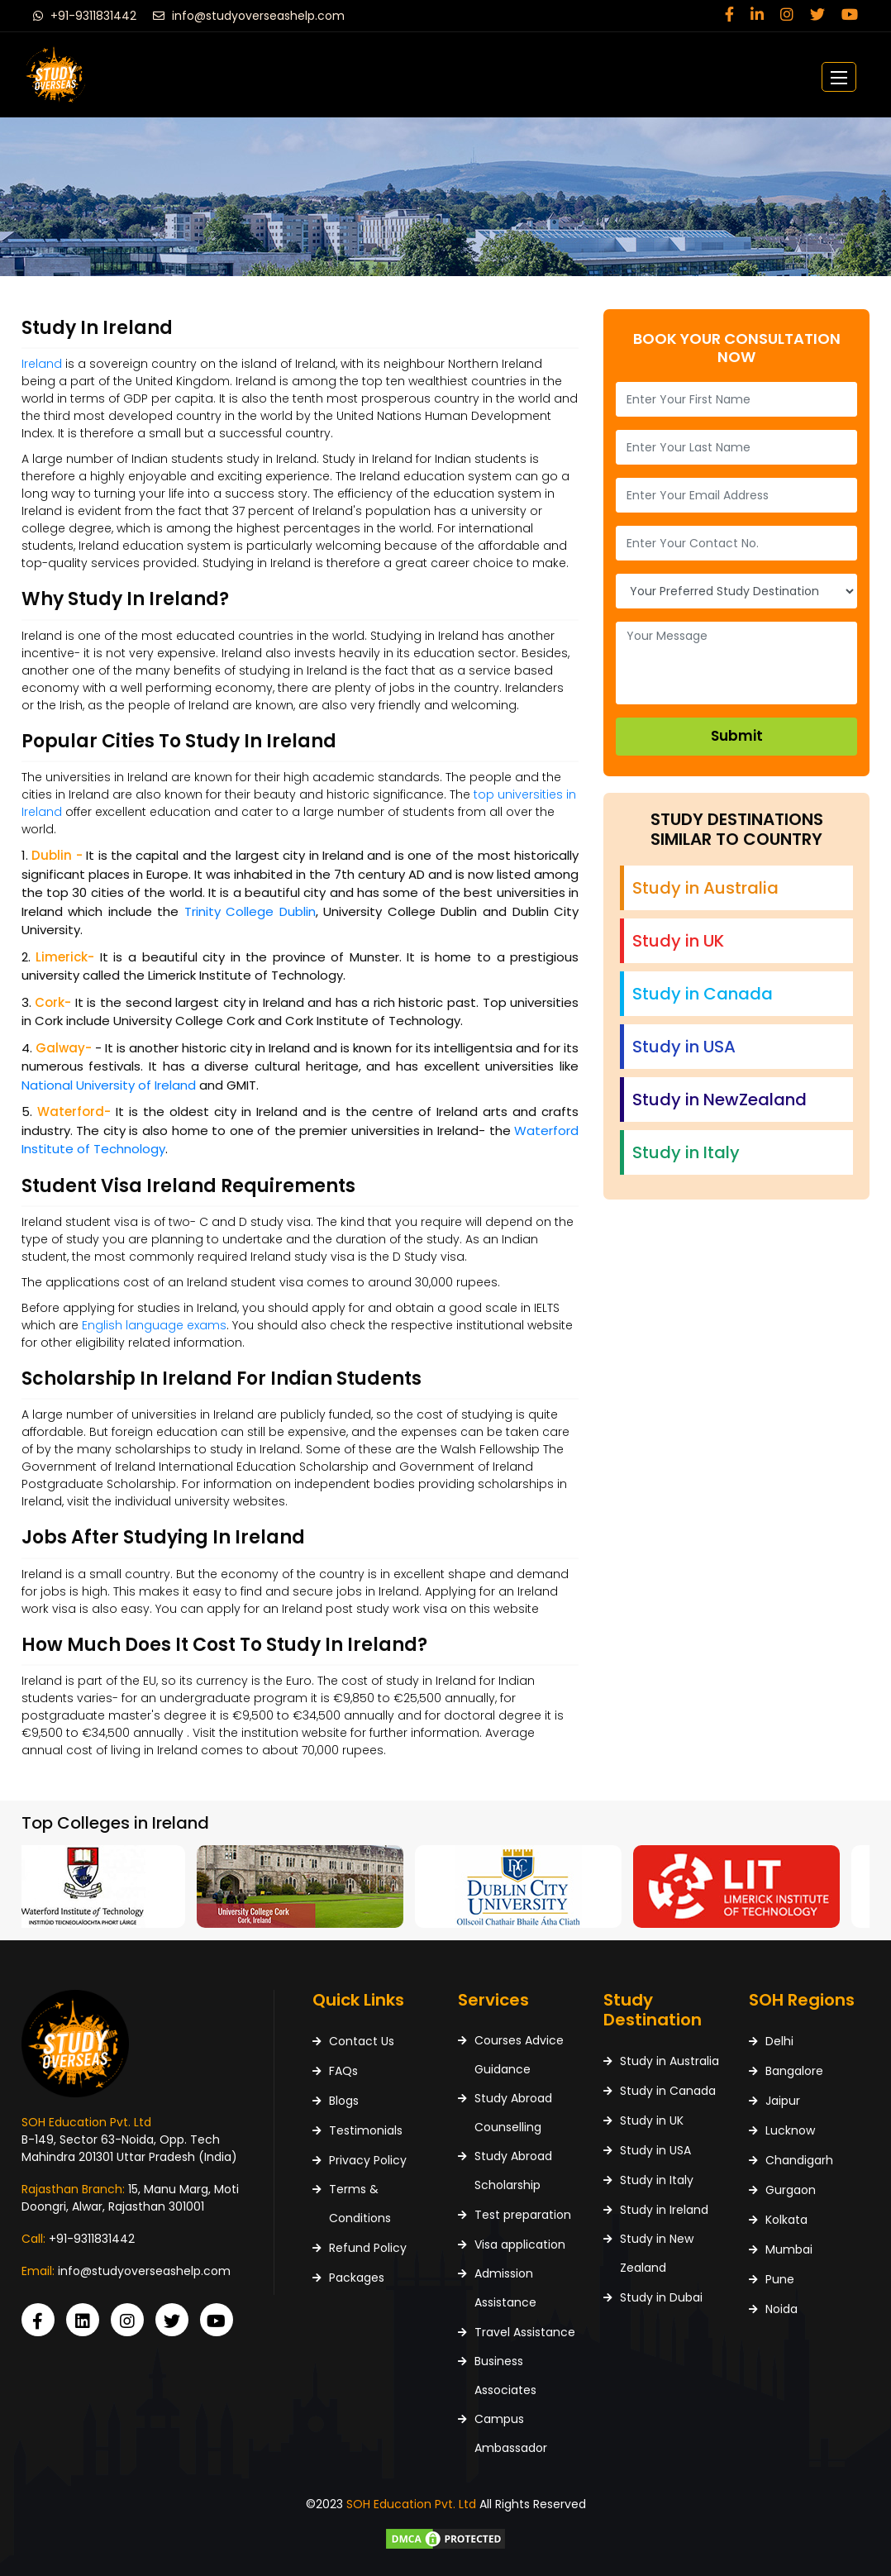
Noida (781, 2309)
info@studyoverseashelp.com (249, 15)
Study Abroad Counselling (513, 2112)
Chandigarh (799, 2160)
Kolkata (786, 2219)
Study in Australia (669, 2061)
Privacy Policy (368, 2160)
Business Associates (505, 2375)
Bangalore (794, 2071)
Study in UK (652, 2120)
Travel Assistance (524, 2332)
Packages (356, 2277)
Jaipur (782, 2100)
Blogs (344, 2100)
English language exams (154, 1325)
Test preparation (522, 2214)
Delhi (779, 2041)
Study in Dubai (661, 2297)
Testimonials (366, 2130)
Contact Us (361, 2041)
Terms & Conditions (360, 2203)
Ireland (41, 363)
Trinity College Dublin (250, 911)
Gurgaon (790, 2190)
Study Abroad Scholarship (513, 2170)
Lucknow (790, 2130)
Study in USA (655, 2150)
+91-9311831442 (84, 15)
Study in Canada (668, 2090)
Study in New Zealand (656, 2253)
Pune (779, 2279)
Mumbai (788, 2249)
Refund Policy (368, 2248)
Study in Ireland (664, 2210)
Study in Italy (656, 2180)
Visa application (519, 2244)
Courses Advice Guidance (519, 2054)
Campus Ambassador (510, 2433)
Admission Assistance (505, 2288)
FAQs (343, 2071)
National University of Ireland (108, 1085)
